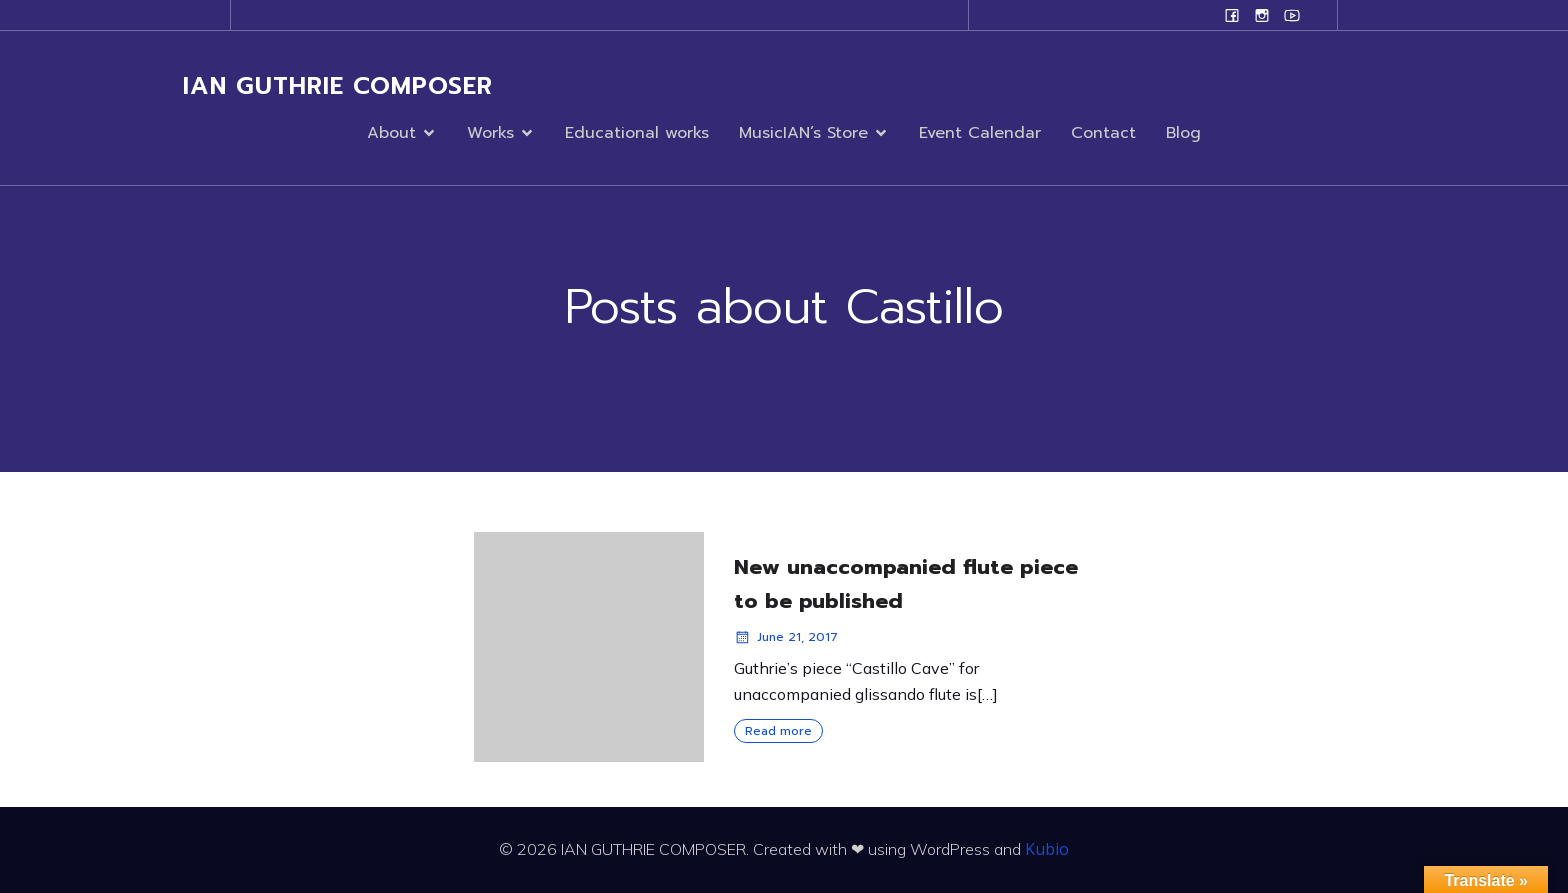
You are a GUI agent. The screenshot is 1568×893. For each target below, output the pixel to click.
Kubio (1047, 849)
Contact (1103, 133)
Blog (1183, 133)
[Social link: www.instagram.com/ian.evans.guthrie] (1262, 15)
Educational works (637, 133)
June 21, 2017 (786, 637)
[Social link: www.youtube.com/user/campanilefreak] (1292, 15)
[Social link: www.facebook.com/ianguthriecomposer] (1232, 15)
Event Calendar (980, 133)
